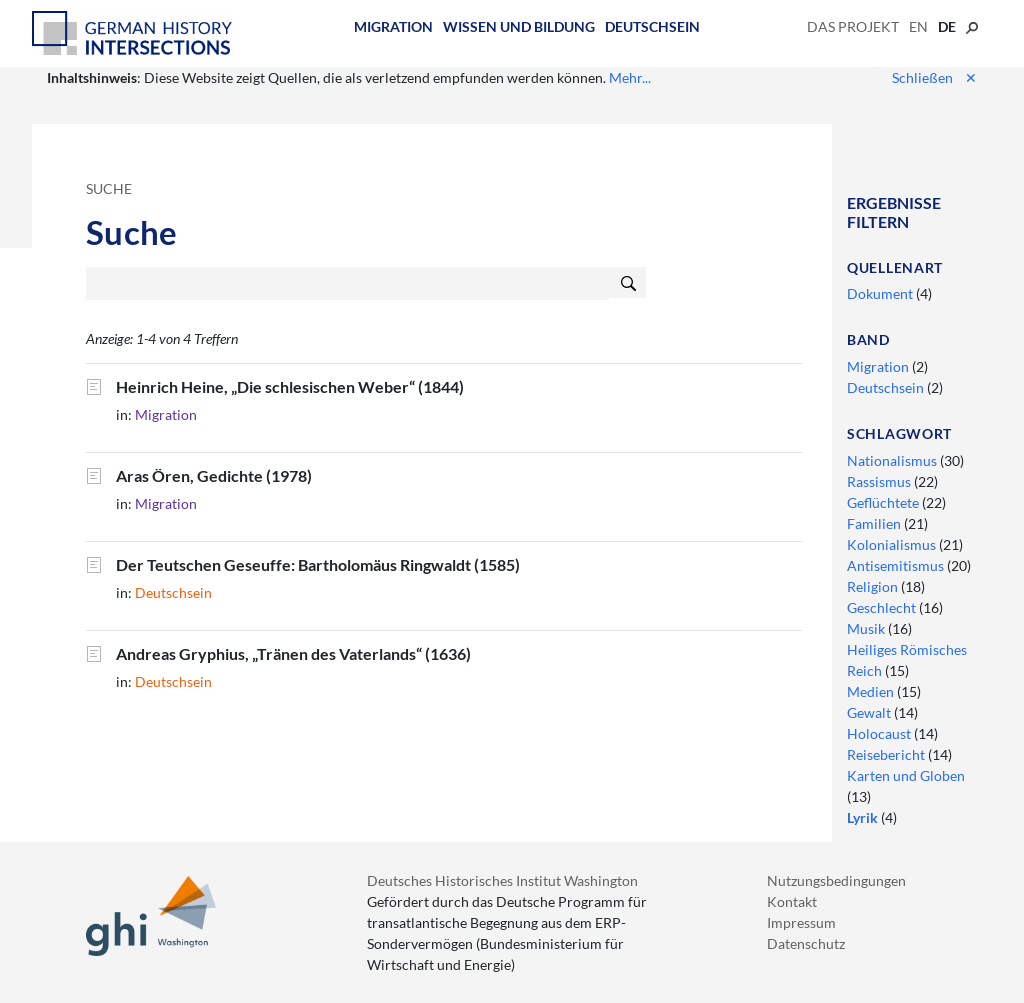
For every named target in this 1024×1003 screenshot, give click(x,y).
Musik (867, 628)
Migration (393, 26)
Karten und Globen (906, 775)
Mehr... (630, 77)
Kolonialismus (893, 544)
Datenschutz (806, 943)
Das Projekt (853, 26)
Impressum (801, 922)
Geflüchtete (884, 502)
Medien (872, 691)
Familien (875, 523)
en (918, 26)
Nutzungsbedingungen (836, 880)
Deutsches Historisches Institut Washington (502, 880)
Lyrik (864, 817)
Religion (874, 586)
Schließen (934, 77)
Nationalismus (893, 460)
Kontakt (792, 901)
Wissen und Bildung (519, 26)
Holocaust (880, 733)
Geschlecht (883, 607)
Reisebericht (887, 754)
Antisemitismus (897, 565)
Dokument (881, 293)
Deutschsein (652, 26)
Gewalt (870, 712)
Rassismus (880, 481)
